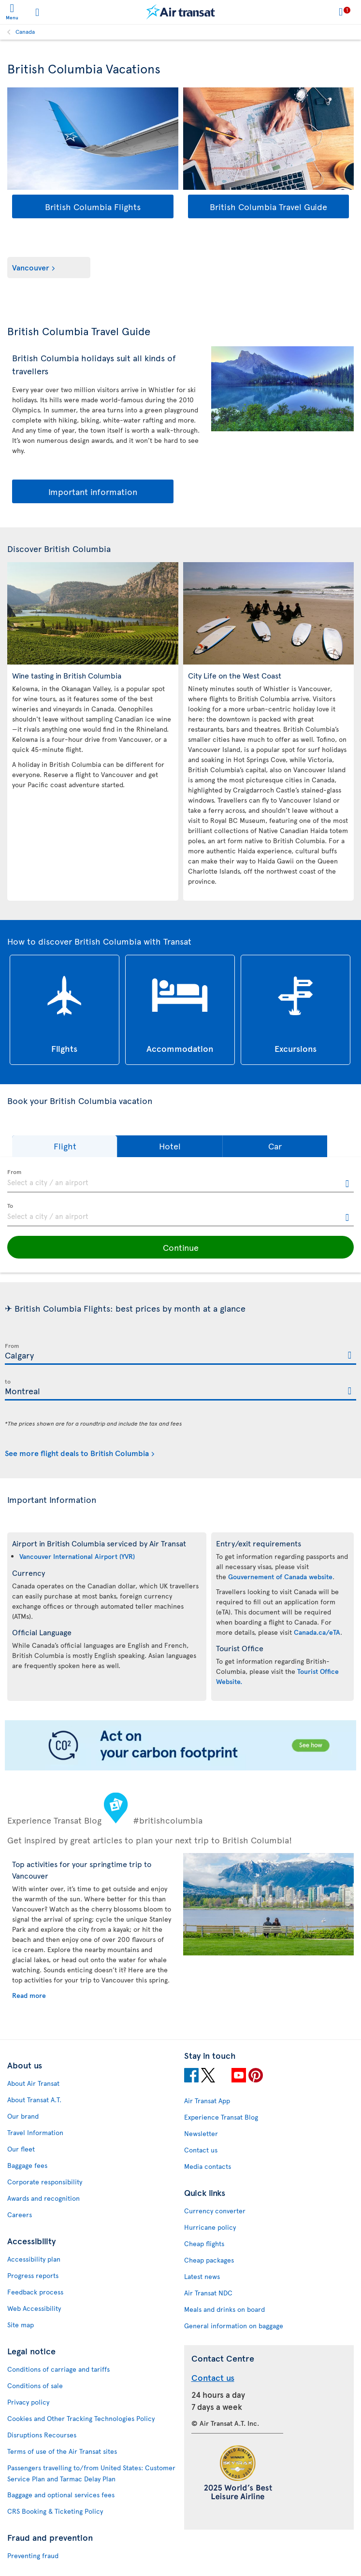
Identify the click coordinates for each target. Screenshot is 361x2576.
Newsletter (201, 2133)
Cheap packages (209, 2260)
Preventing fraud (32, 2555)
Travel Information (35, 2132)
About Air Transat (33, 2083)
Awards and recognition (43, 2198)
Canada (25, 31)
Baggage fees (27, 2165)
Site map (20, 2324)
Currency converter (214, 2210)
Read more (29, 1995)
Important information (92, 491)
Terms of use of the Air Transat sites (62, 2451)
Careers (19, 2214)
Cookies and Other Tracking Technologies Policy (81, 2418)
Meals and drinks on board (224, 2309)
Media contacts (207, 2166)
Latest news (202, 2276)
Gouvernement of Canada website (280, 1576)
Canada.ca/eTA (317, 1632)
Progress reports (32, 2275)
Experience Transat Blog (221, 2117)
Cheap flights (204, 2243)
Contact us (200, 2149)
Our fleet (21, 2148)
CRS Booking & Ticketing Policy (55, 2511)
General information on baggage (233, 2325)
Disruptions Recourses (41, 2434)
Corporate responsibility (44, 2181)
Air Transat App (207, 2100)
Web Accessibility (34, 2308)
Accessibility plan (33, 2259)
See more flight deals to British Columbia (77, 1452)
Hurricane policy (210, 2227)
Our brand (23, 2116)
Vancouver (30, 267)
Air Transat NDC (208, 2292)
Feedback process (35, 2291)
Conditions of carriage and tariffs (58, 2369)
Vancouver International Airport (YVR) (77, 1556)
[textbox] (180, 1181)
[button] (64, 1146)
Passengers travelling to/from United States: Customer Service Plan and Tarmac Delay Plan (91, 2473)
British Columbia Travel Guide (268, 206)
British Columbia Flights (93, 206)
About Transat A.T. (34, 2099)
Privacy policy (28, 2401)
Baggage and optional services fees (61, 2494)
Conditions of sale (35, 2385)
